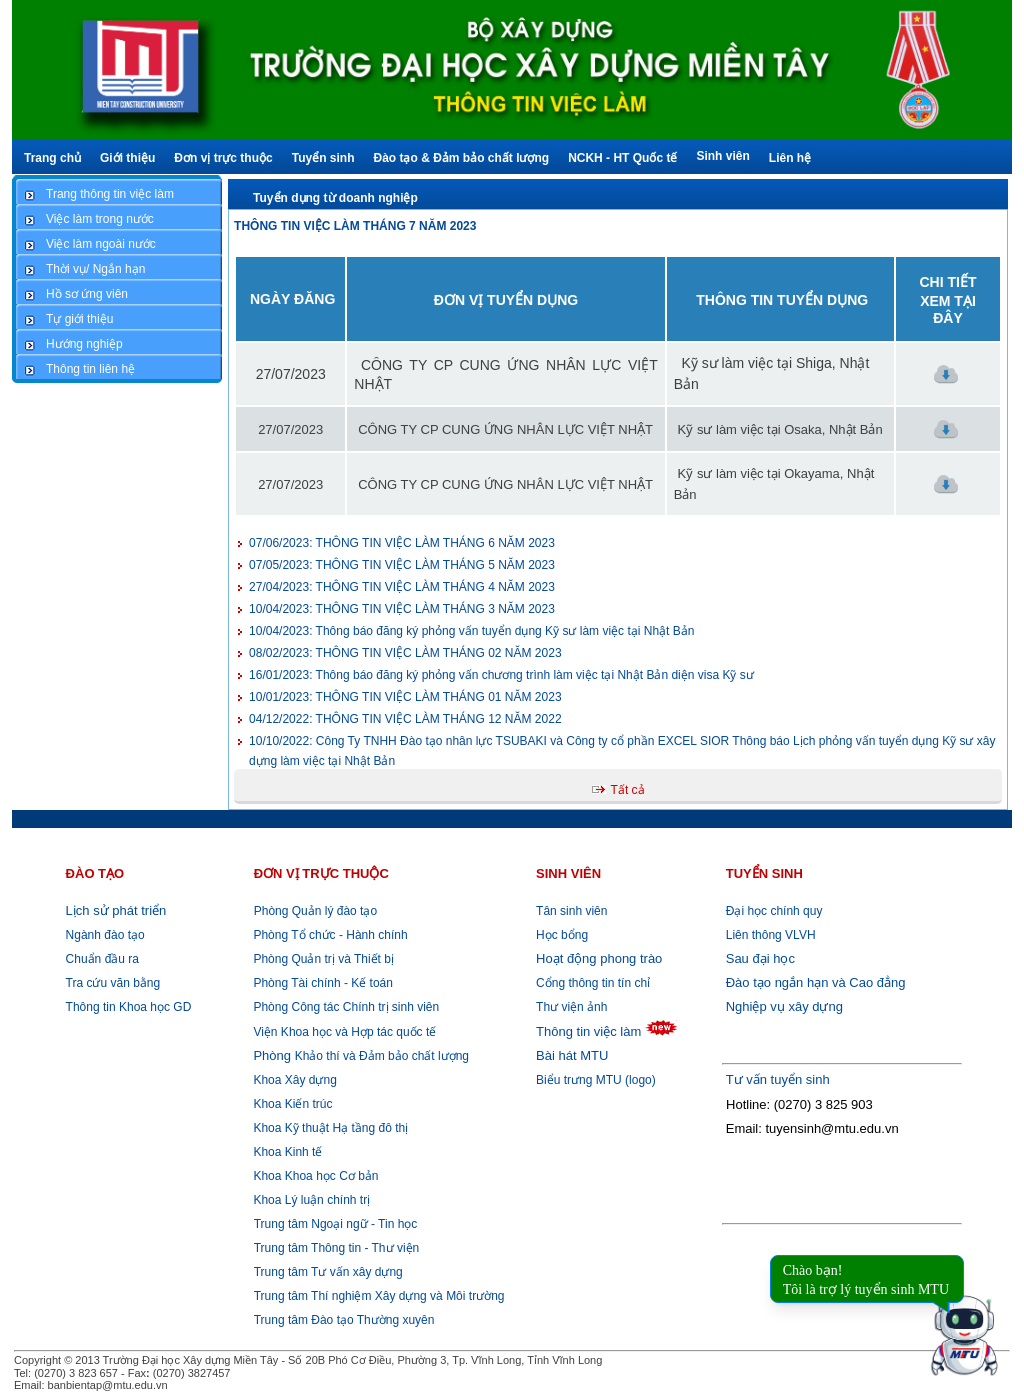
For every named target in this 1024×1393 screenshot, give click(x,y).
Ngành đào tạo (105, 935)
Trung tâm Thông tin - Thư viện (337, 1248)
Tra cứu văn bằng (113, 983)
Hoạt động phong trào (599, 958)
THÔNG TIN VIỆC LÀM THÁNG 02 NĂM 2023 (405, 653)
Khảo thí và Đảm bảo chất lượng (359, 1056)
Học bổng (562, 935)
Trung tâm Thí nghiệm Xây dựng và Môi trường (379, 1296)
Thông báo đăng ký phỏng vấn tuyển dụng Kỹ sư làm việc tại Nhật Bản (471, 631)
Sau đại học (760, 958)
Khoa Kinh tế (286, 1152)
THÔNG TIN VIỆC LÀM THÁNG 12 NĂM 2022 (405, 719)
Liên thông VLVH (771, 935)
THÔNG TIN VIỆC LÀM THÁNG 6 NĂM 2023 (402, 543)
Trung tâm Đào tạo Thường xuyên (344, 1320)
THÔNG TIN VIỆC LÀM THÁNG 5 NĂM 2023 (402, 565)
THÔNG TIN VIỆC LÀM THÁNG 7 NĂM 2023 (355, 226)
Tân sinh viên (571, 911)
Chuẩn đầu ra (102, 959)
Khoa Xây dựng (293, 1080)
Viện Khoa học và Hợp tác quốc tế (343, 1032)
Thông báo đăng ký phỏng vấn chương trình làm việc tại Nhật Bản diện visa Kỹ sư (501, 675)
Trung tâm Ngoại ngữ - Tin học (336, 1224)
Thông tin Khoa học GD (129, 1007)
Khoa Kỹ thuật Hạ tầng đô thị (329, 1128)
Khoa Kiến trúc (291, 1104)
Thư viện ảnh (571, 1007)
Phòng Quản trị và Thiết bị (322, 959)
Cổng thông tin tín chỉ (593, 983)
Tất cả (628, 790)
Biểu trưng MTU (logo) (596, 1080)
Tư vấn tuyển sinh (778, 1079)
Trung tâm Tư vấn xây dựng (328, 1272)
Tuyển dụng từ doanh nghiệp (335, 198)
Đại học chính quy (774, 911)
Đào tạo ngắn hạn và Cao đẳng (816, 982)
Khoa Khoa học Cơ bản (314, 1176)
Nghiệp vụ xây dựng (784, 1006)
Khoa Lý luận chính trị (310, 1200)
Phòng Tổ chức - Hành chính (329, 935)
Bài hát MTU (572, 1055)
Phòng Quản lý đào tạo (315, 911)
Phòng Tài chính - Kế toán (321, 983)
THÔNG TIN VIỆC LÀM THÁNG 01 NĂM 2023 (405, 697)
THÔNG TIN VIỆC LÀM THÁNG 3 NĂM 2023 (402, 609)
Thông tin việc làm (588, 1031)
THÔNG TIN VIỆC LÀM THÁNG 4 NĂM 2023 (402, 587)
